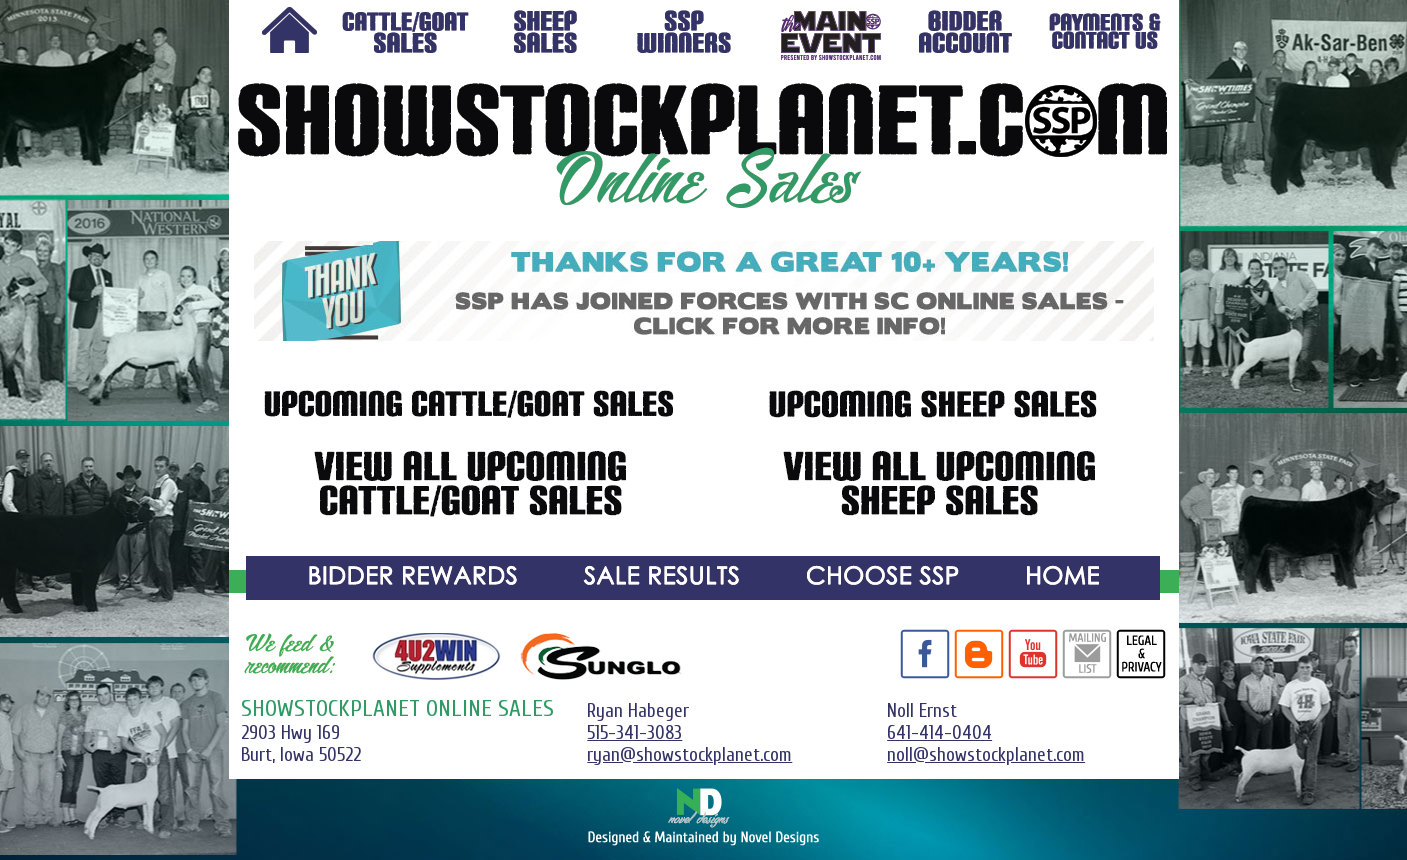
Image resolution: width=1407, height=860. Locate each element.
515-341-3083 (634, 733)
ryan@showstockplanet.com (689, 755)
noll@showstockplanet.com (986, 755)
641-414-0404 (939, 733)
